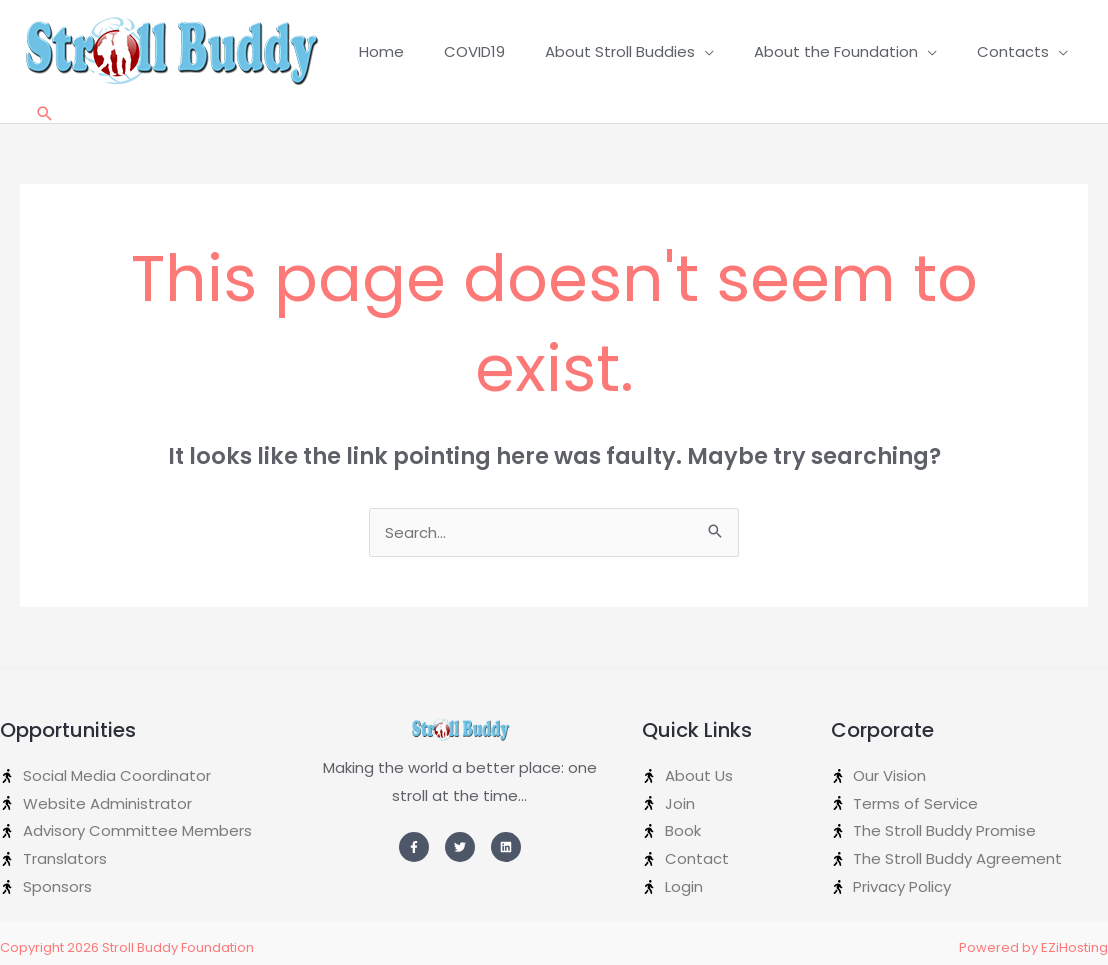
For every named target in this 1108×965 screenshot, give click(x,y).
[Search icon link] (45, 113)
